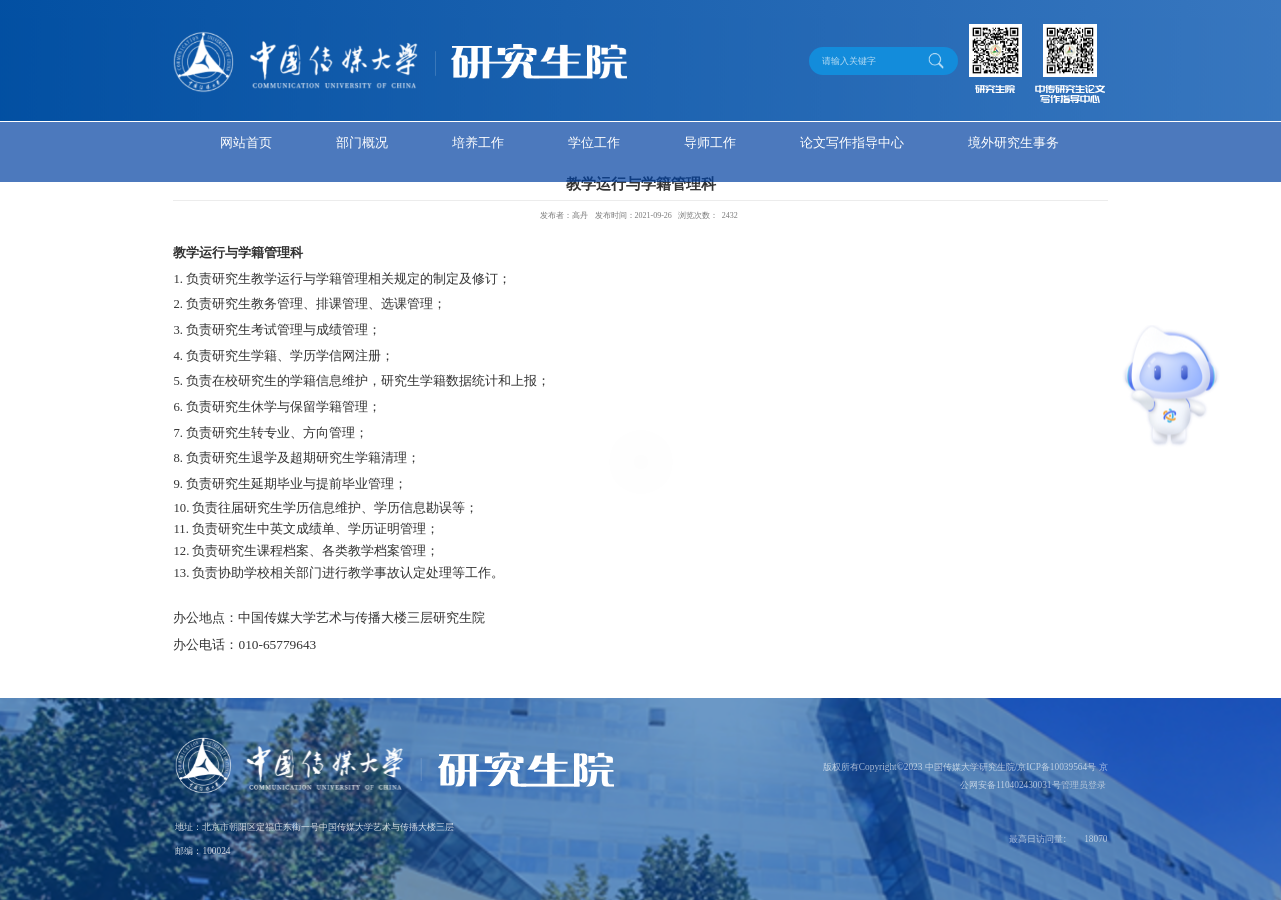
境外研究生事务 (1013, 142)
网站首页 (246, 142)
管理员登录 (1083, 785)
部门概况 (362, 142)
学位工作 (594, 142)
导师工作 (710, 142)
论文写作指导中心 (852, 142)
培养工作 (478, 142)
